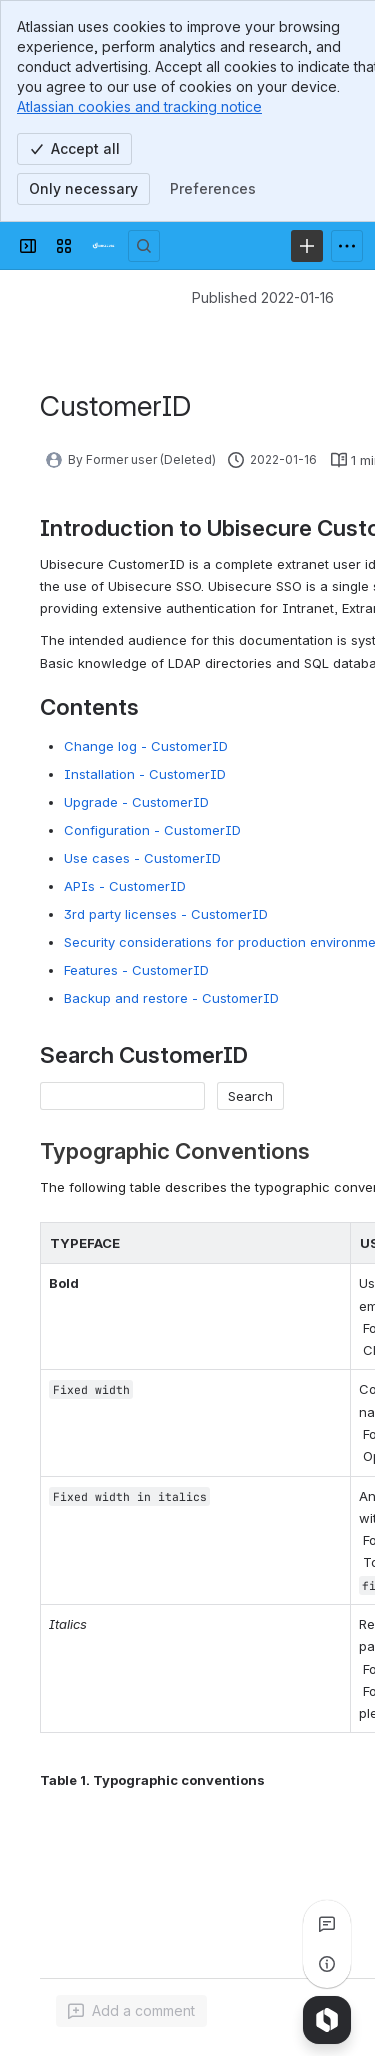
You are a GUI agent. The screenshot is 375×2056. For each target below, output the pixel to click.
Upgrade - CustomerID (136, 802)
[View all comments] (327, 1924)
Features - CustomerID (136, 970)
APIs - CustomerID (125, 886)
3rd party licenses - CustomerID (166, 914)
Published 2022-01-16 (263, 297)
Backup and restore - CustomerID (171, 998)
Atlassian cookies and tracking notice (139, 106)
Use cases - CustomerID (142, 858)
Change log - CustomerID (146, 746)
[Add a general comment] (131, 2011)
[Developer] (104, 246)
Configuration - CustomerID (152, 830)
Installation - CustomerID (145, 774)
